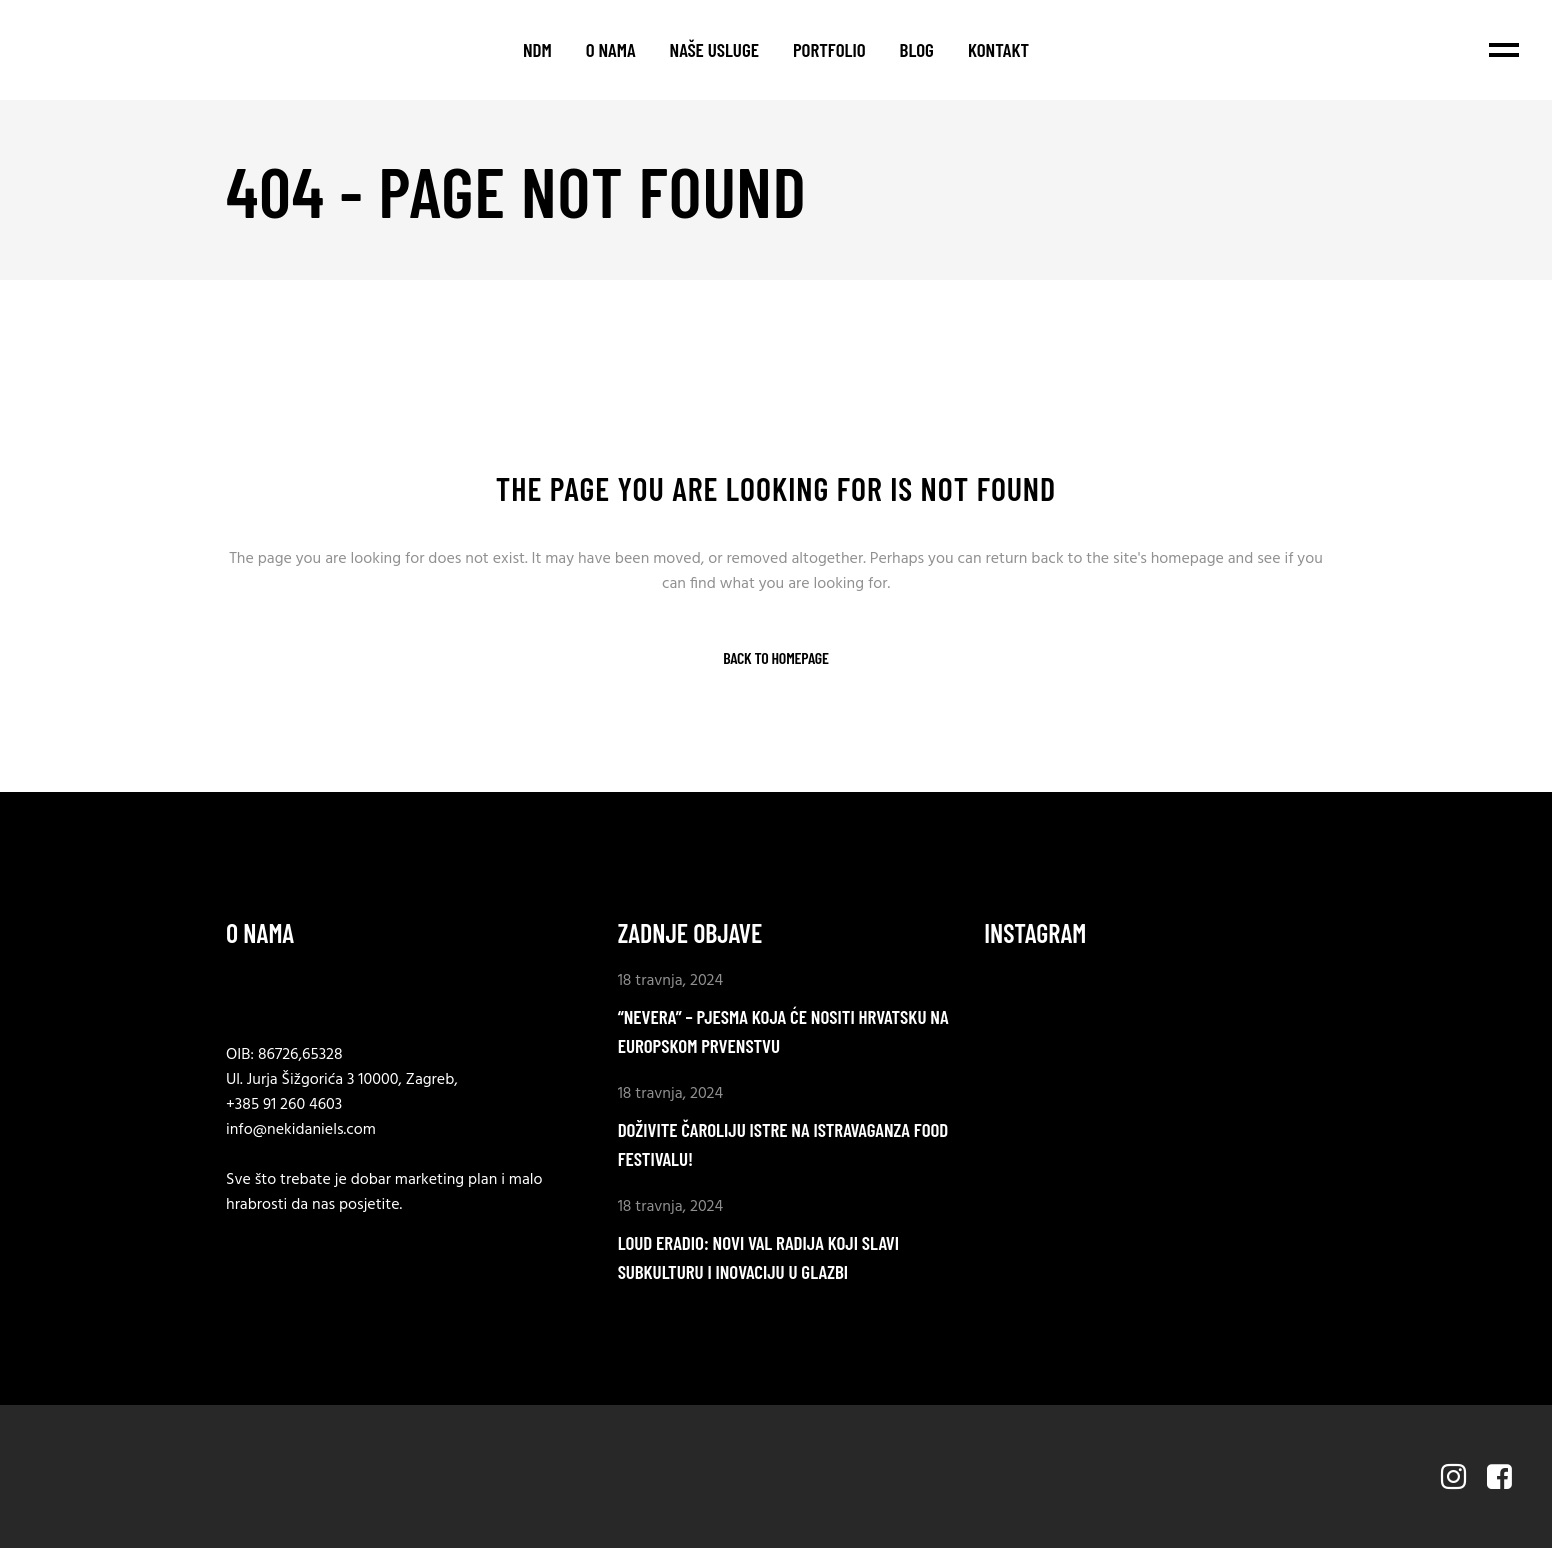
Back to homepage (775, 658)
